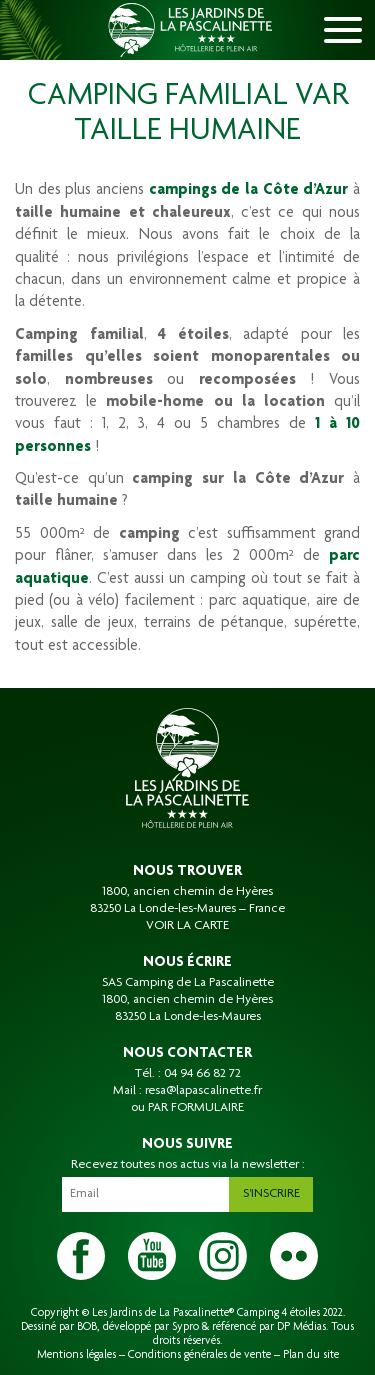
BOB (87, 1327)
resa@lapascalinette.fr (203, 1091)
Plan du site (311, 1355)
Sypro (185, 1327)
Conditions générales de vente (199, 1355)
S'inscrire (271, 1194)
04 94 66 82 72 (202, 1074)
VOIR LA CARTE (187, 926)
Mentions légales (76, 1355)
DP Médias (301, 1327)
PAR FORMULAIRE (196, 1108)
